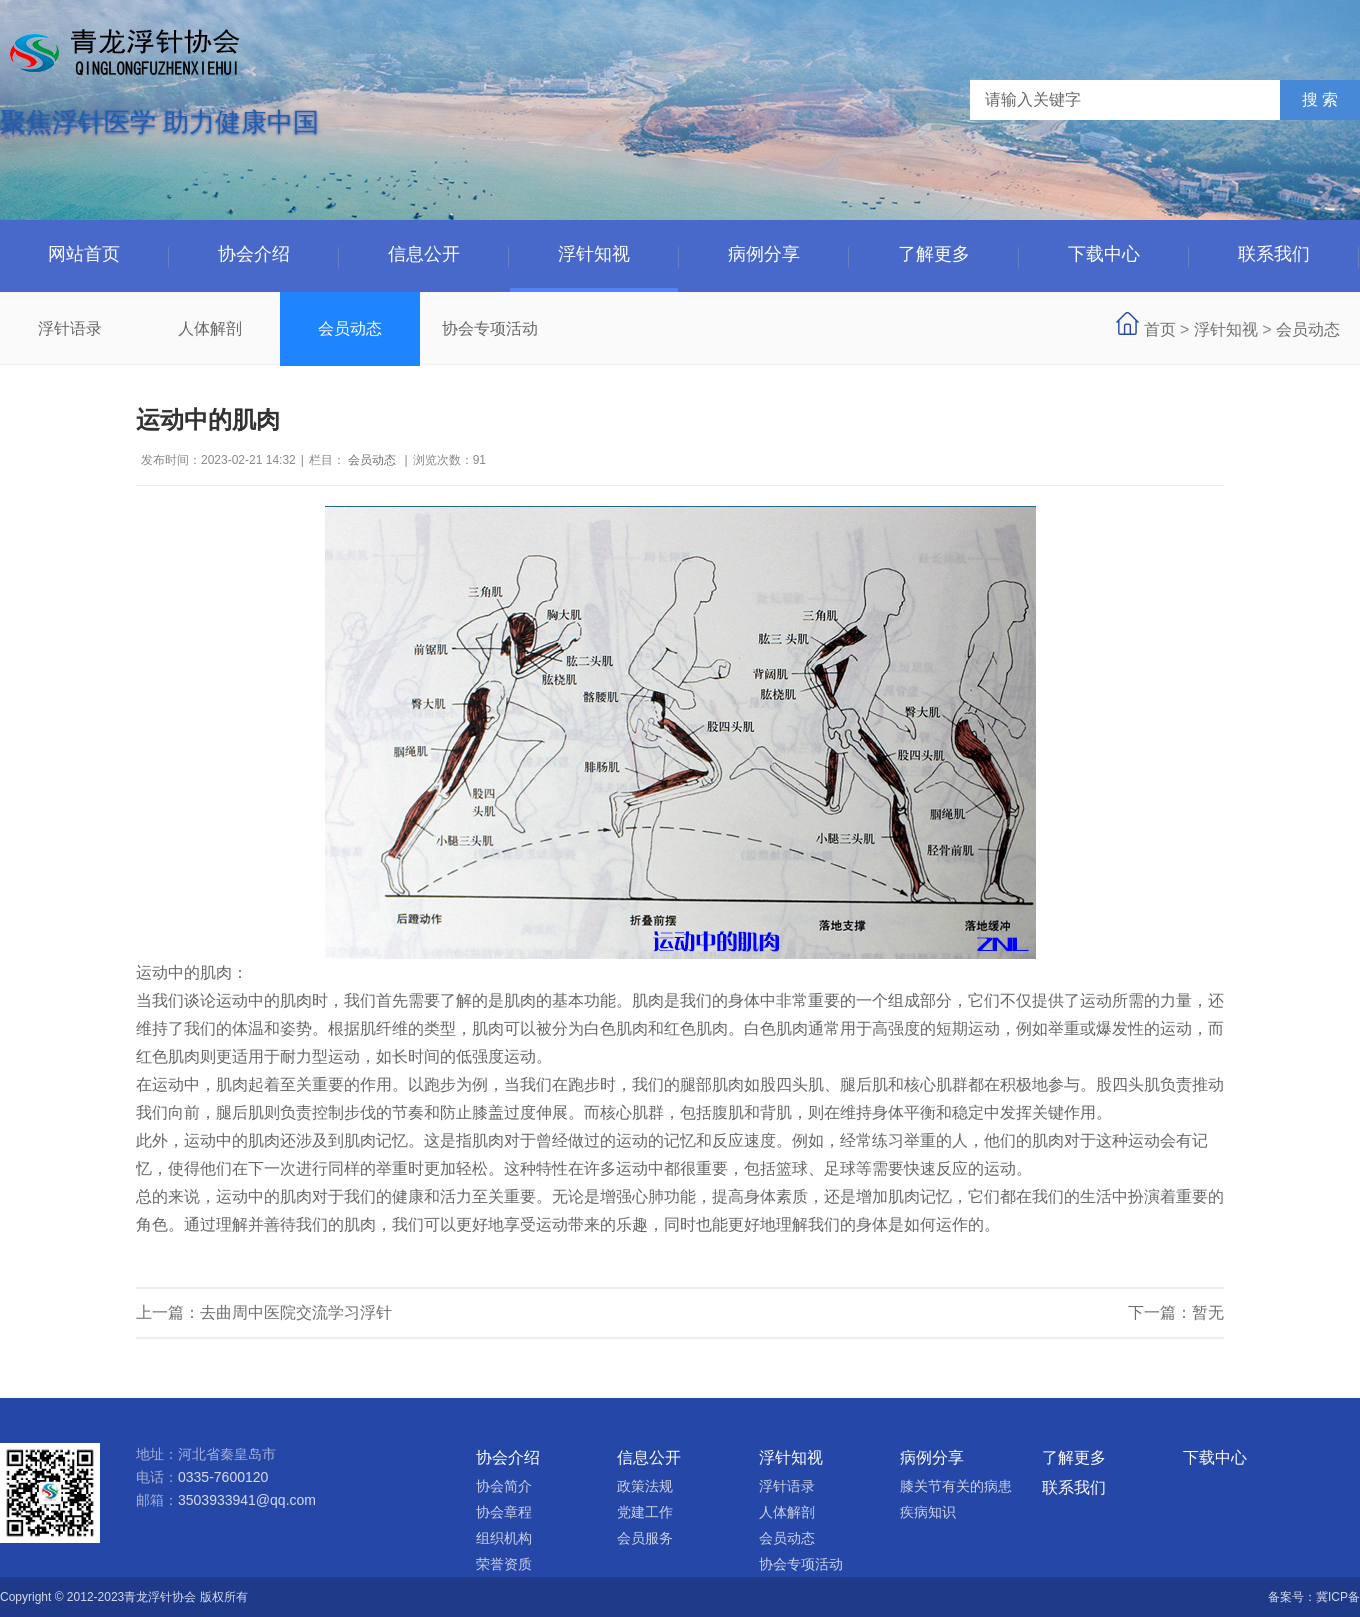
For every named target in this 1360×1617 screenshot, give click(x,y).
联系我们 (1274, 254)
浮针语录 (70, 328)
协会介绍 (254, 254)
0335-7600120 (223, 1477)
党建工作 (645, 1512)
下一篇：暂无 (1176, 1312)
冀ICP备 (1338, 1597)
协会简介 (504, 1486)
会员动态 (350, 328)
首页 (1160, 329)
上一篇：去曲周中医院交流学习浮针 (264, 1312)
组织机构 (504, 1538)
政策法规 (645, 1486)
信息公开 (424, 254)
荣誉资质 (504, 1564)
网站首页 (84, 254)
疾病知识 (928, 1512)
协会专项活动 (490, 328)
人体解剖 (210, 328)
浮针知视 (594, 254)
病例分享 (764, 254)
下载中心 (1104, 254)
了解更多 (934, 254)
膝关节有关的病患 (956, 1486)
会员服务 (645, 1538)
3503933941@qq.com (247, 1500)
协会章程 (504, 1512)
